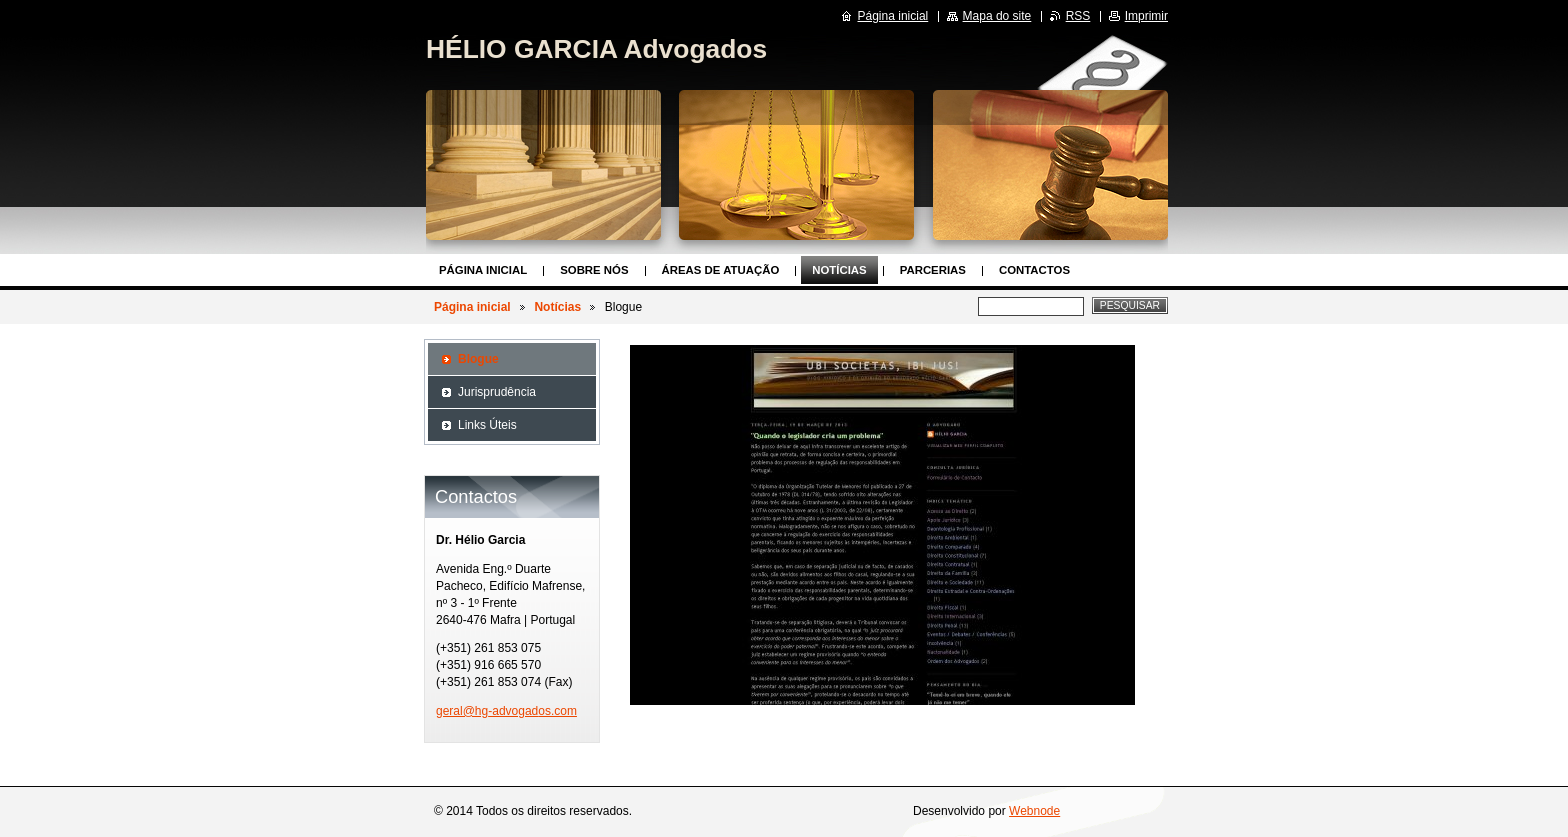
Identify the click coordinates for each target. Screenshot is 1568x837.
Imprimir (1146, 16)
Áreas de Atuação (721, 270)
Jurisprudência (497, 392)
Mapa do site (997, 16)
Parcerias (933, 270)
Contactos (1034, 270)
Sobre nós (594, 270)
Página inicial (483, 270)
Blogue (478, 359)
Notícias (839, 270)
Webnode (1034, 811)
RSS (1078, 16)
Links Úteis (487, 425)
